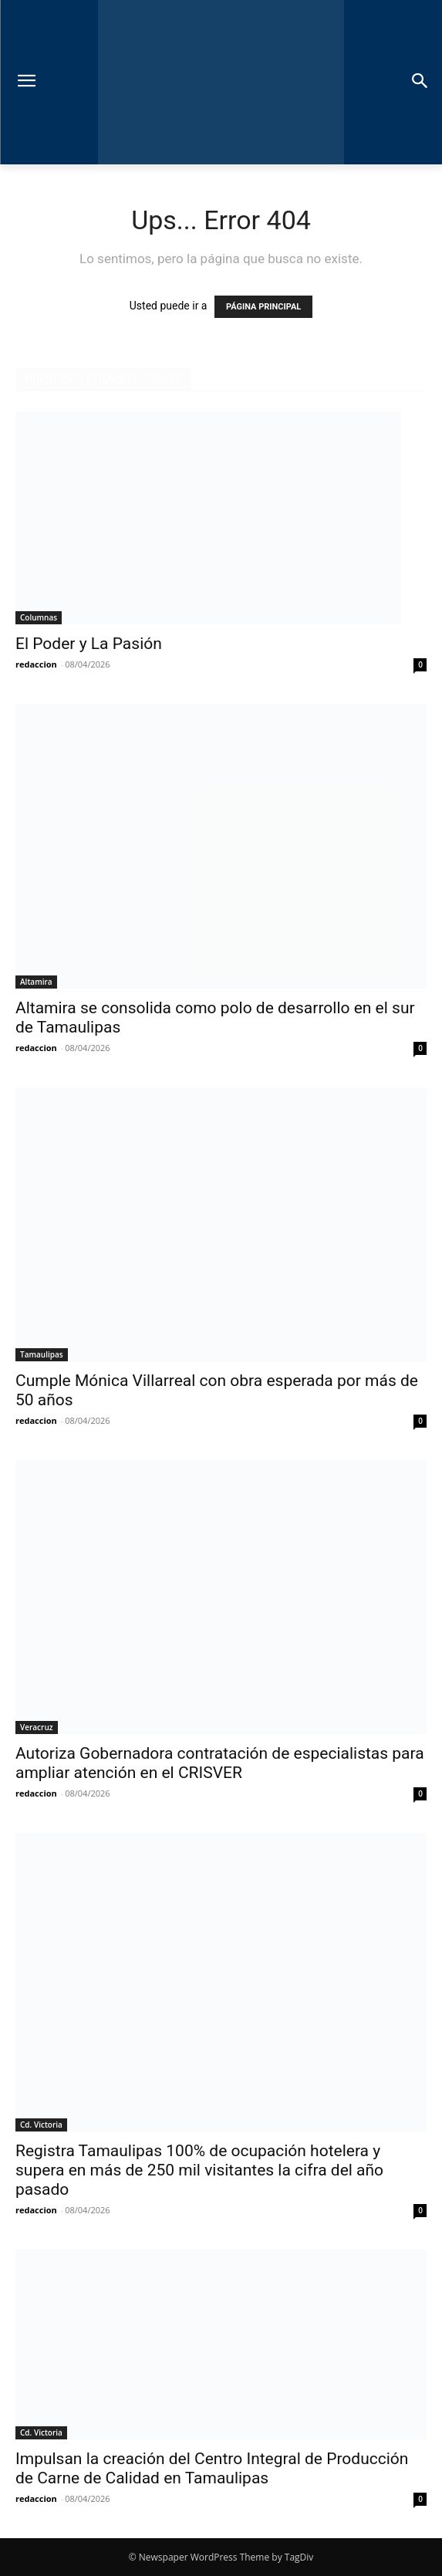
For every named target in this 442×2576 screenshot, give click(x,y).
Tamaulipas (41, 1354)
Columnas (38, 617)
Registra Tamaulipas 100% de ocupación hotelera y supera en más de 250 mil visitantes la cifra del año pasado (199, 2170)
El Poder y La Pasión (90, 643)
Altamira (36, 981)
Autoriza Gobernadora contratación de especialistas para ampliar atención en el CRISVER (219, 1763)
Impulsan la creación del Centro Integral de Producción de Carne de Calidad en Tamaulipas (211, 2468)
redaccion (36, 664)
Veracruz (36, 1727)
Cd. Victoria (41, 2124)
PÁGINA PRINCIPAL (263, 307)
